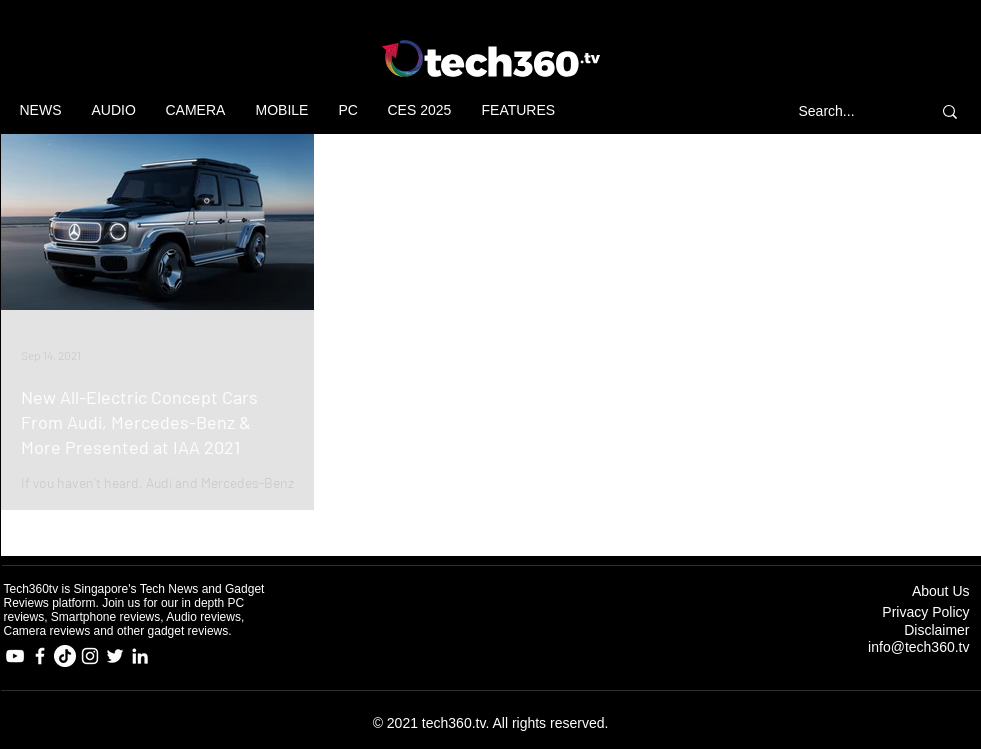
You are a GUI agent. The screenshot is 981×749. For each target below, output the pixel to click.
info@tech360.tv (918, 647)
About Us (941, 591)
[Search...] (847, 112)
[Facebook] (40, 656)
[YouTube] (15, 656)
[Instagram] (90, 656)
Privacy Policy (925, 612)
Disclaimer (936, 630)
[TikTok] (65, 656)
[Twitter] (115, 656)
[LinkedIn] (140, 656)
